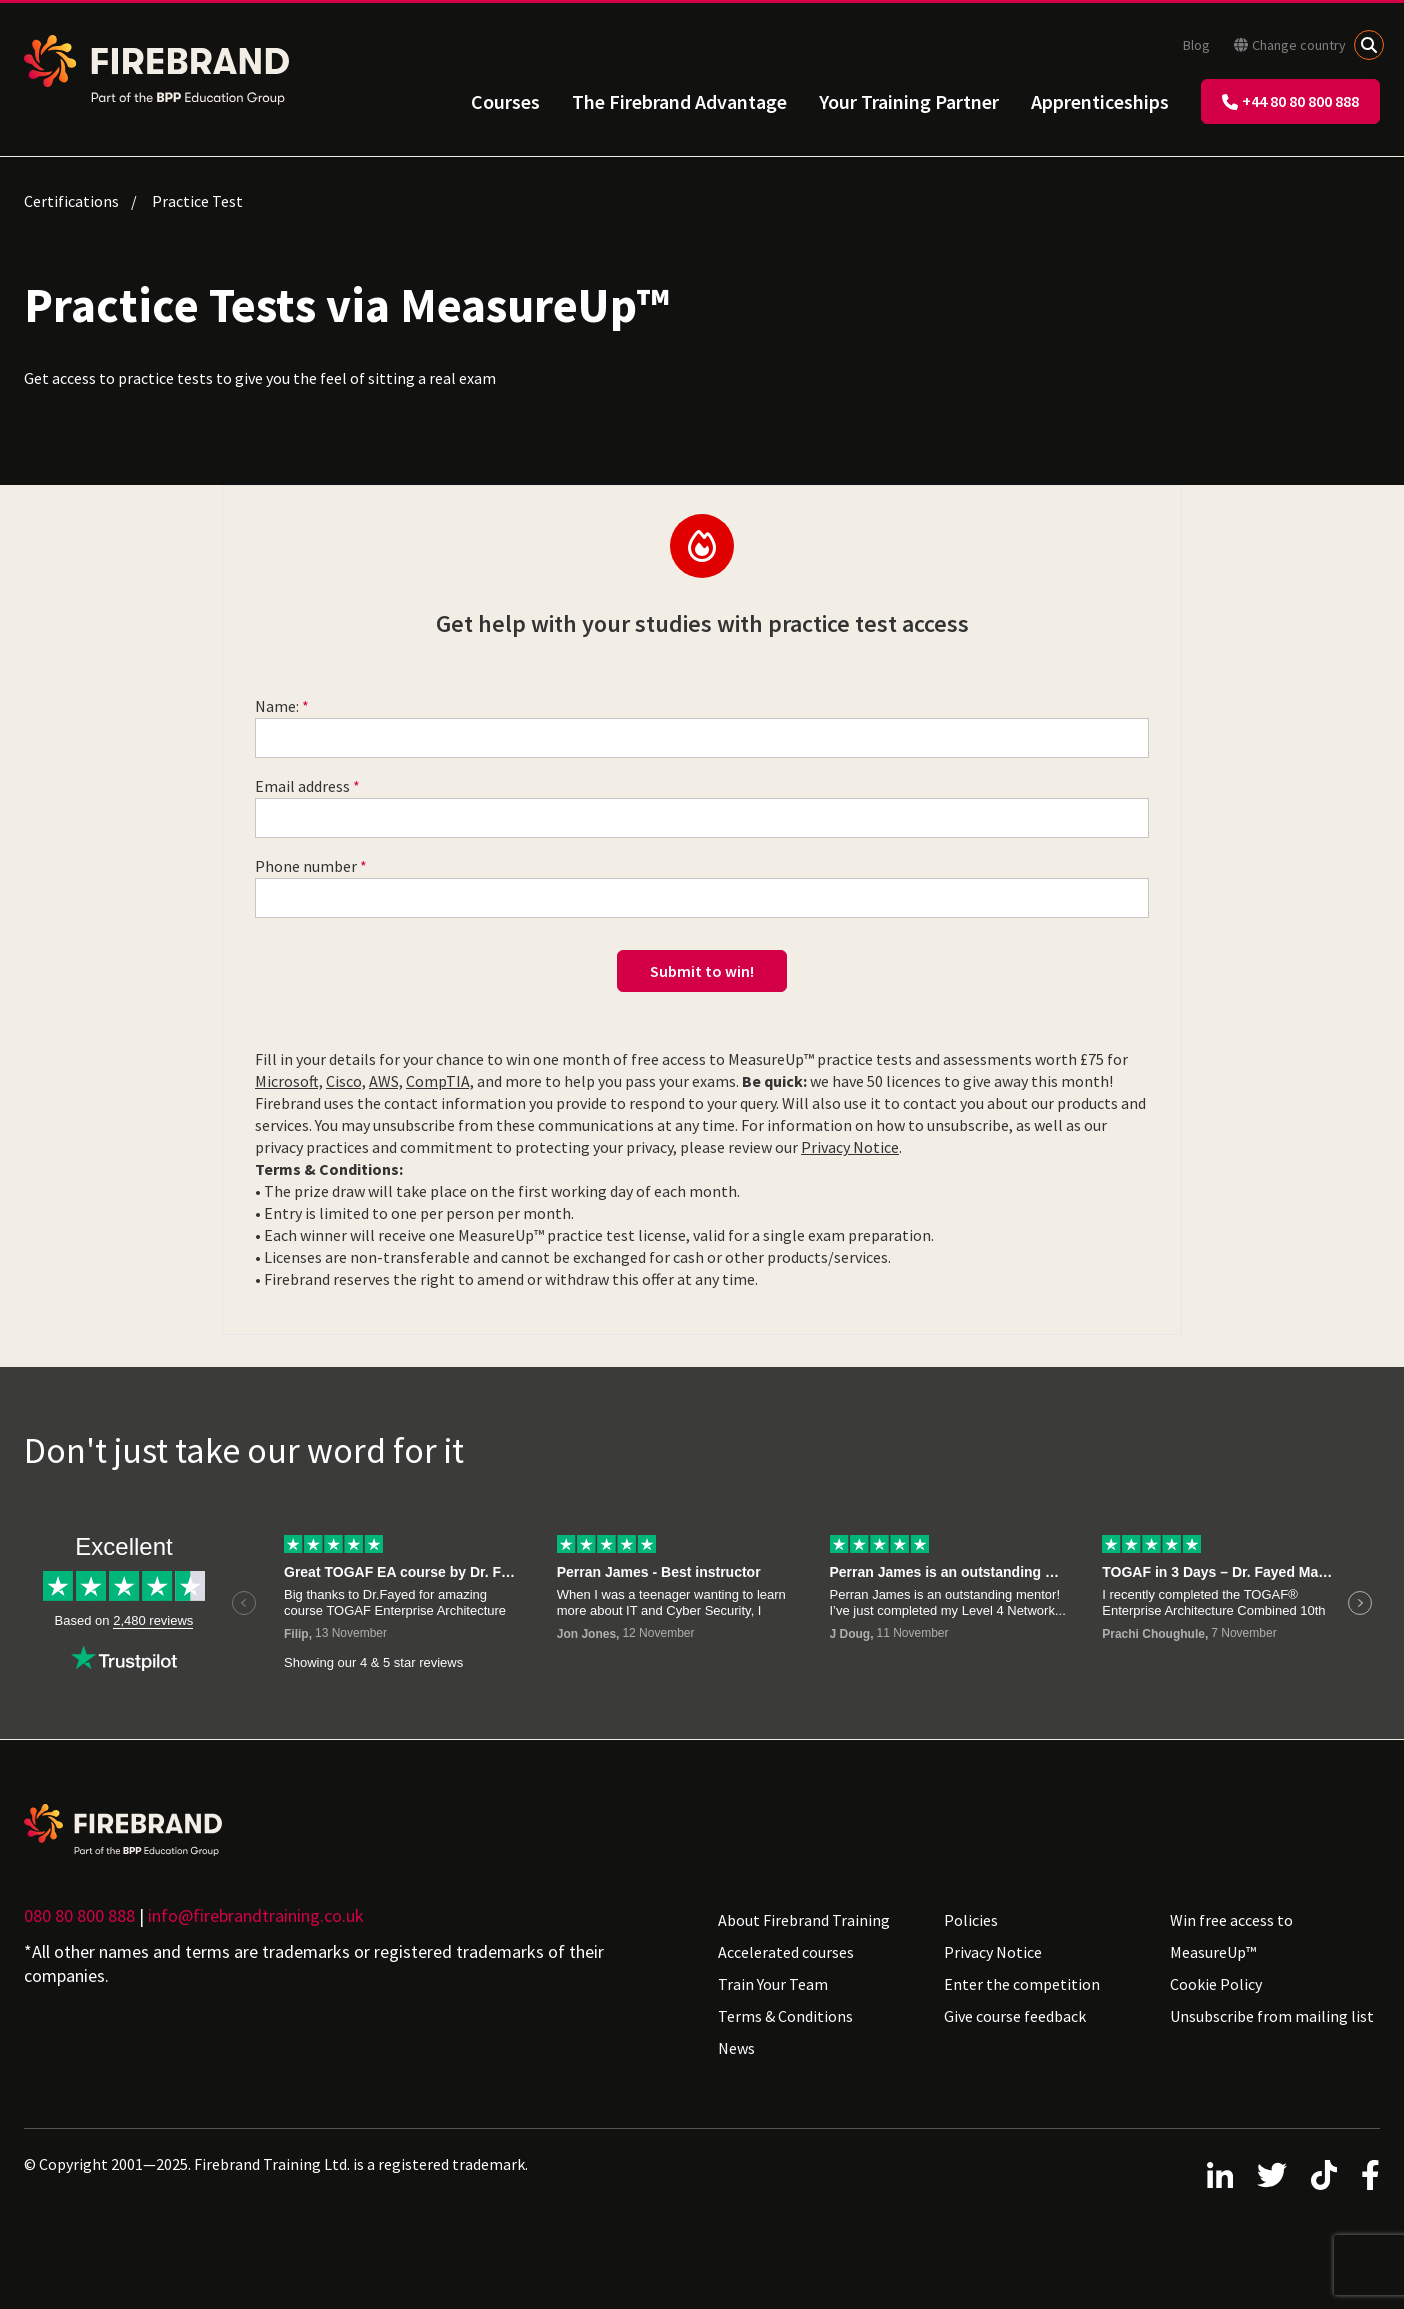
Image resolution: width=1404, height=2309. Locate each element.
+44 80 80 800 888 (1290, 101)
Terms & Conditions (785, 2016)
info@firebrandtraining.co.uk (256, 1915)
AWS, (386, 1081)
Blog (1196, 45)
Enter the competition (1022, 1984)
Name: (277, 706)
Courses (505, 101)
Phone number (306, 866)
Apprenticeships (1100, 101)
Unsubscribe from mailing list (1272, 2016)
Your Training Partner (909, 101)
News (736, 2048)
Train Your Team (773, 1984)
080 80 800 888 (79, 1915)
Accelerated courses (786, 1952)
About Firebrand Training (804, 1920)
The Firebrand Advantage (679, 101)
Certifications (71, 201)
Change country (1290, 45)
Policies (971, 1920)
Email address (302, 786)
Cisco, (346, 1081)
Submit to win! (702, 971)
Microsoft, (289, 1081)
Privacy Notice (850, 1147)
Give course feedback (1015, 2016)
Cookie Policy (1216, 1984)
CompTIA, (440, 1081)
